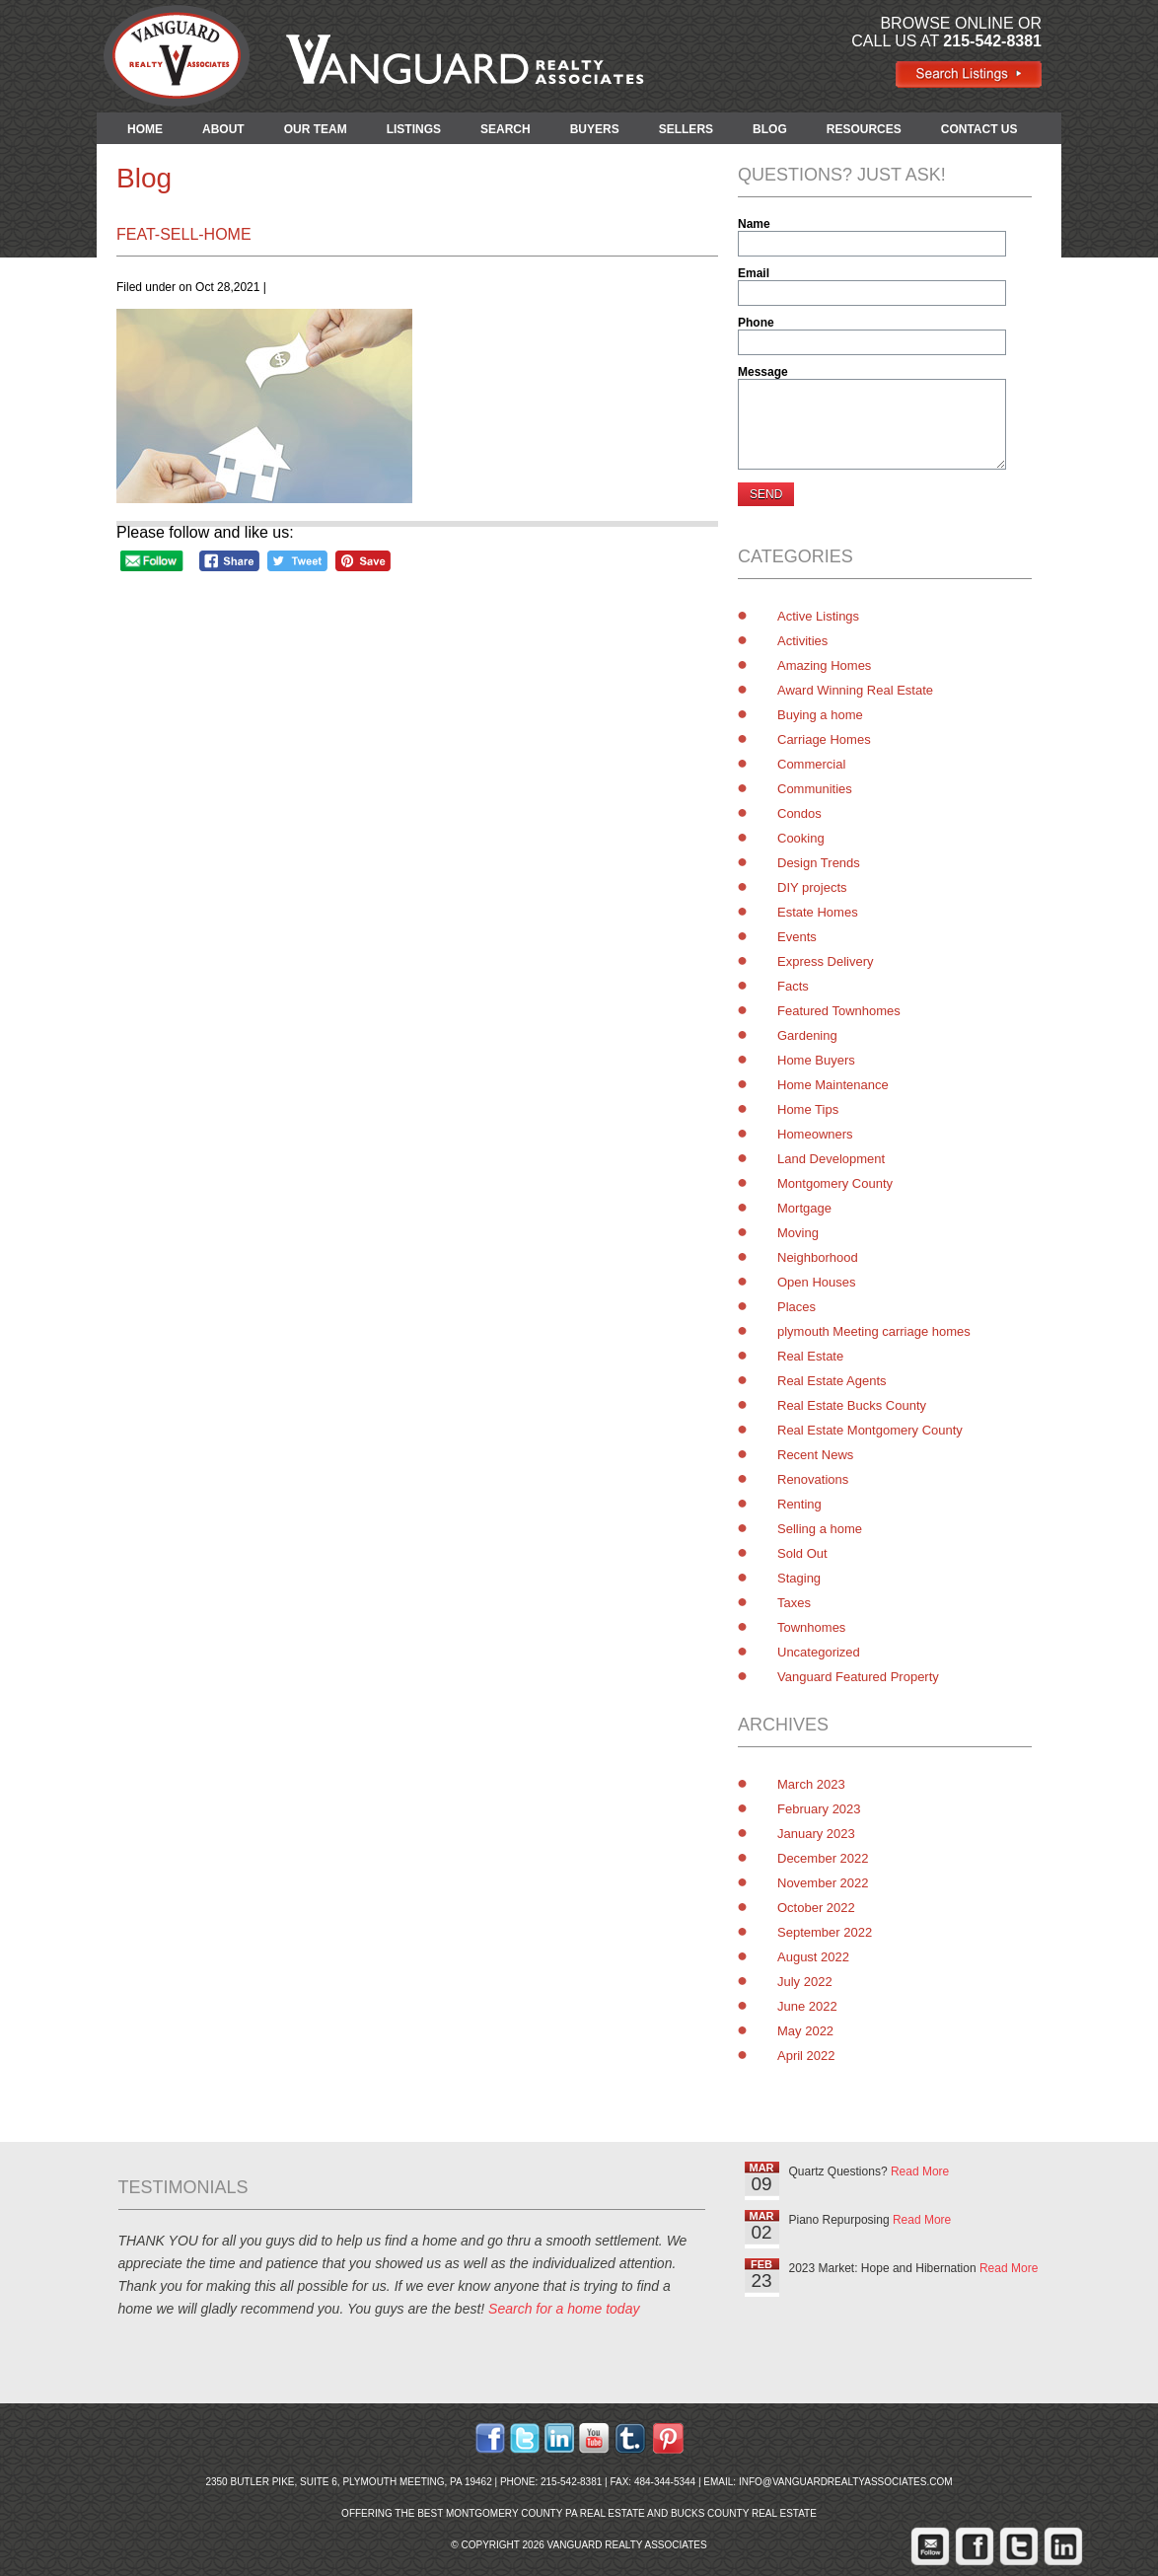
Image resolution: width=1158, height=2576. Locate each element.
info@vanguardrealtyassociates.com (846, 2481)
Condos (799, 813)
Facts (793, 986)
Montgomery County (835, 1183)
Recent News (815, 1454)
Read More (920, 2171)
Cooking (801, 838)
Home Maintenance (833, 1084)
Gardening (807, 1035)
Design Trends (818, 862)
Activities (802, 640)
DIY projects (812, 887)
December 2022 (823, 1858)
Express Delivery (825, 961)
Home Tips (807, 1109)
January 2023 (816, 1833)
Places (796, 1306)
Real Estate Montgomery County (870, 1430)
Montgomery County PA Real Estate (545, 2513)
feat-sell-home (184, 234)
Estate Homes (817, 912)
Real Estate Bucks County (851, 1405)
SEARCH (505, 129)
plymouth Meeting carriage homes (874, 1331)
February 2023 (819, 1809)
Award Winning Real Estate (855, 690)
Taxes (794, 1602)
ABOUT (223, 129)
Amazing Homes (824, 665)
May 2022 (805, 2031)
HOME (145, 129)
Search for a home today (563, 2309)
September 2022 (824, 1932)
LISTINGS (414, 129)
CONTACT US (979, 129)
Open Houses (816, 1282)
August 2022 (813, 1957)
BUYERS (594, 129)
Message (763, 372)
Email (753, 273)
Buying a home (820, 714)
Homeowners (815, 1134)
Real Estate (810, 1356)
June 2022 (807, 2006)
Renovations (812, 1479)
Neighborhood (817, 1257)
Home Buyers (816, 1060)
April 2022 (806, 2055)
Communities (814, 788)
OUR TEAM (315, 129)
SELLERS (686, 129)
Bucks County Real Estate (744, 2513)
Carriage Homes (824, 739)
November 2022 (823, 1883)
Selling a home (819, 1528)
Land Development (831, 1158)
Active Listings (818, 616)
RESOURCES (864, 129)
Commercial (811, 764)
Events (797, 936)
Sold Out (802, 1553)
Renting (799, 1504)
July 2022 (804, 1981)
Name (754, 224)
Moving (798, 1232)
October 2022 (816, 1907)
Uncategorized (818, 1652)
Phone (756, 323)
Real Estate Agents (832, 1380)
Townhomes (811, 1627)
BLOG (770, 129)
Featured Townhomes (839, 1010)
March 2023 (811, 1784)
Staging (799, 1578)
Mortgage (804, 1208)
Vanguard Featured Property (858, 1676)
